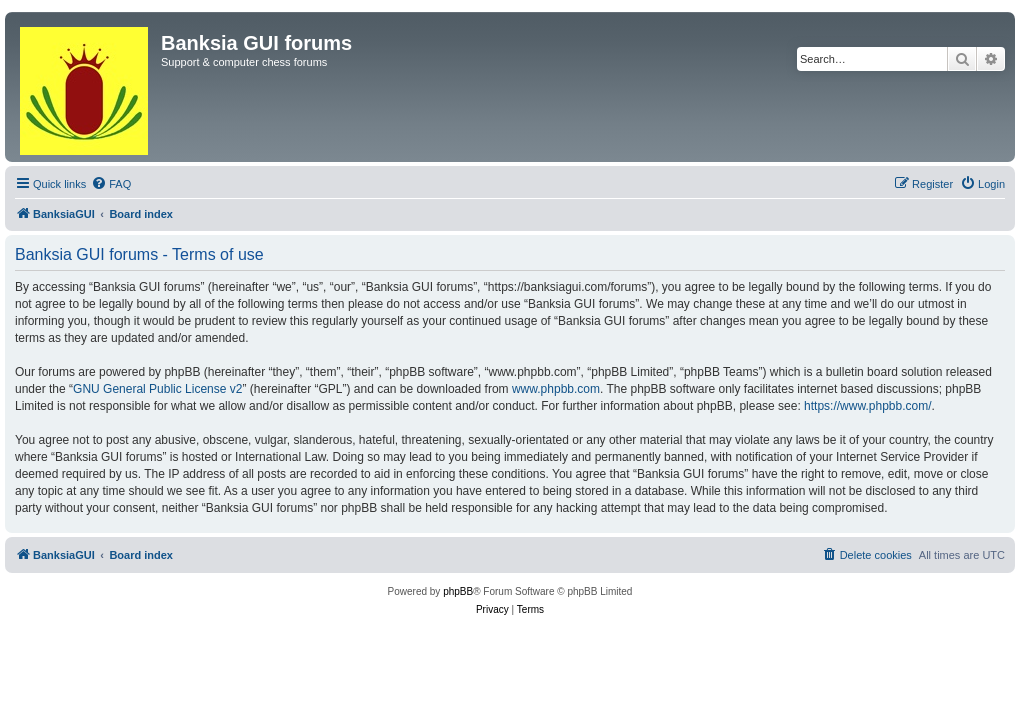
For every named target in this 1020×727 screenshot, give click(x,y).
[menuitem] (111, 184)
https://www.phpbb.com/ (867, 406)
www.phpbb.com (556, 389)
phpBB (458, 591)
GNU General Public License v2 (157, 389)
